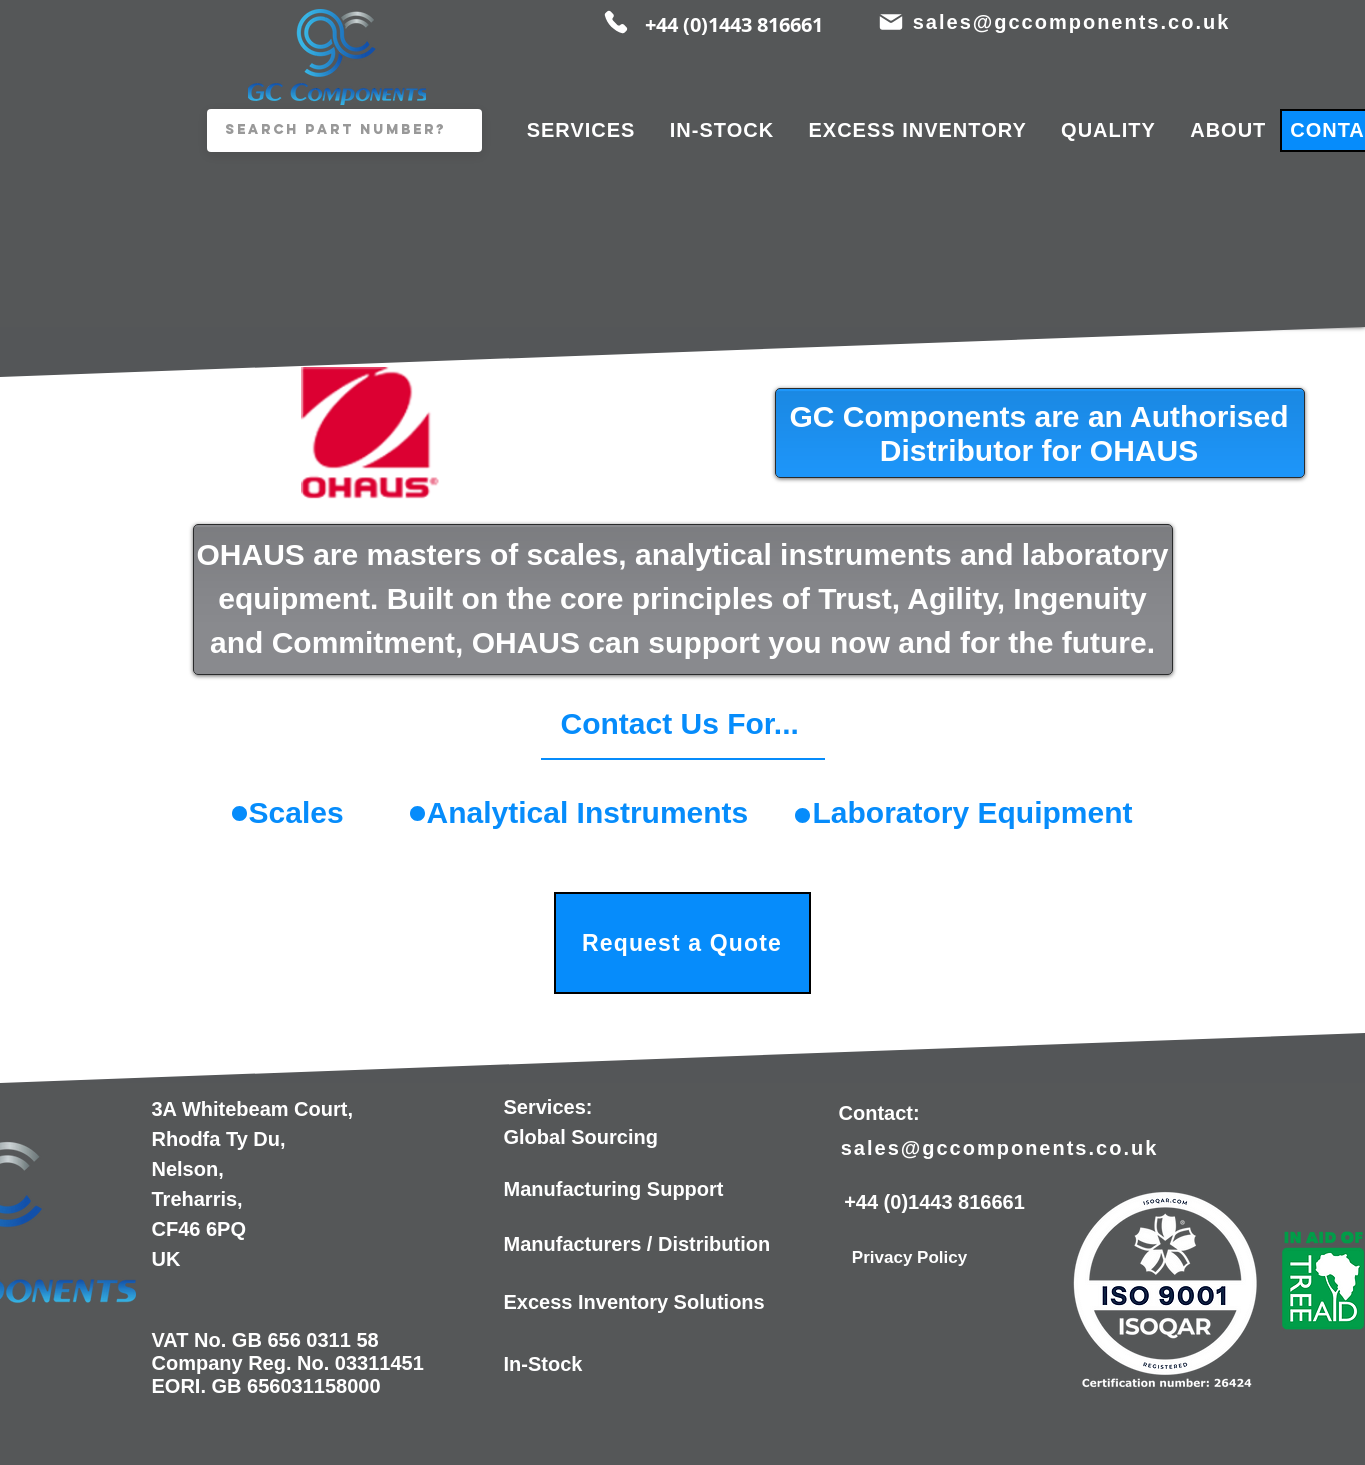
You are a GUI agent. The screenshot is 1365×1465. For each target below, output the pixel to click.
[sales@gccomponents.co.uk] (1074, 22)
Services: (548, 1107)
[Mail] (891, 22)
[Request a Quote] (682, 943)
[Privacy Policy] (910, 1258)
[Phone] (616, 22)
